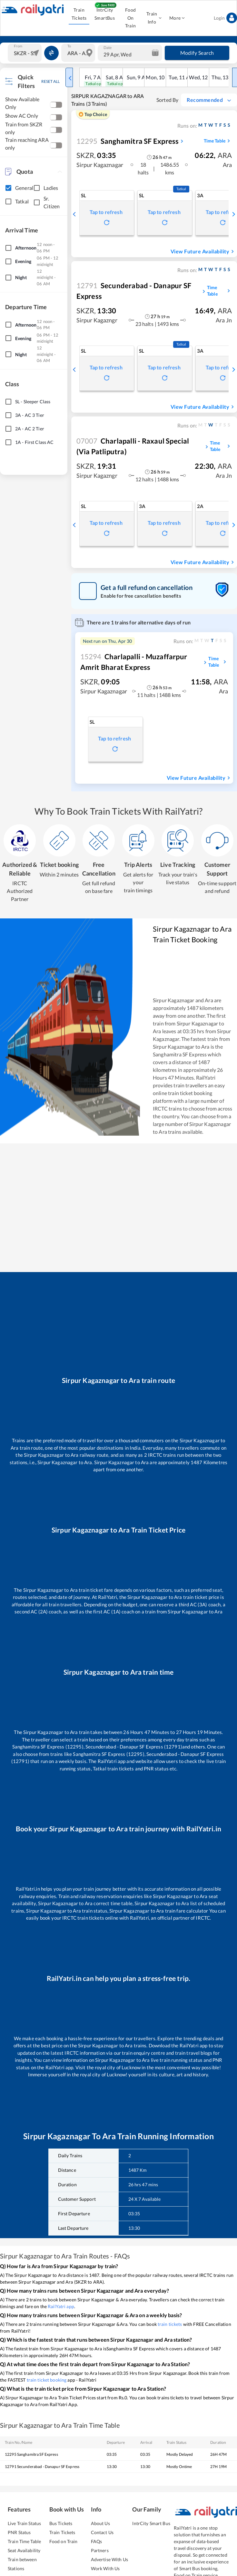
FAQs (96, 2541)
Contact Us (102, 2532)
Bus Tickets (60, 2523)
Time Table (218, 141)
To (69, 46)
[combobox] (25, 53)
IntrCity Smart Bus (151, 2523)
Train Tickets (79, 14)
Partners (100, 2550)
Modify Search (197, 53)
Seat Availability (24, 2550)
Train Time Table (24, 2541)
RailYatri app (61, 2306)
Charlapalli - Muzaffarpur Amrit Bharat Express (133, 661)
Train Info (153, 18)
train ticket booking (47, 2380)
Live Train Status (24, 2523)
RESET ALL (50, 81)
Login (225, 18)
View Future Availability (203, 251)
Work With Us (105, 2568)
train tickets (170, 2324)
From (18, 46)
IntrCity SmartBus (104, 14)
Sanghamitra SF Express (127, 141)
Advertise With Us (109, 2559)
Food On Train (130, 18)
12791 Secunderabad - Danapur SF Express (42, 2466)
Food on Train (63, 2541)
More (177, 18)
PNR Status (19, 2532)
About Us (100, 2523)
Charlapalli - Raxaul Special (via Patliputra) (132, 446)
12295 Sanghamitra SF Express (31, 2454)
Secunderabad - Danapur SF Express (133, 290)
